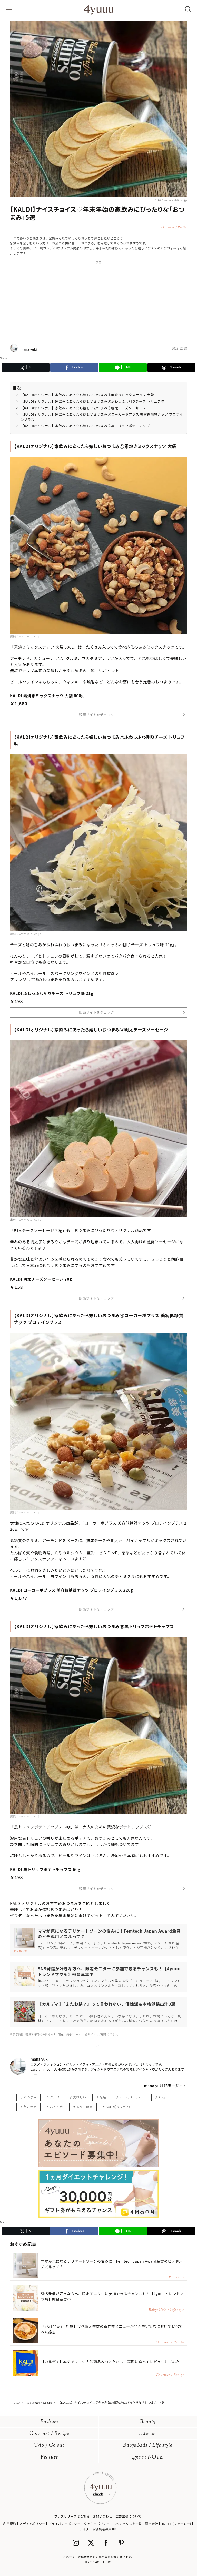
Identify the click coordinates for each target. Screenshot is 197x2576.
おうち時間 (84, 2106)
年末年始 (30, 2106)
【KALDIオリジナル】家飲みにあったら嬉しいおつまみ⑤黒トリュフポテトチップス (87, 425)
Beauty (148, 2422)
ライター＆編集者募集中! (98, 2529)
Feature (49, 2457)
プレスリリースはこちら (72, 2516)
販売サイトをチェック (96, 714)
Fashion (49, 2422)
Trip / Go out (49, 2445)
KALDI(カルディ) (118, 2106)
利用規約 (9, 2523)
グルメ (55, 2097)
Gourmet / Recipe (49, 2434)
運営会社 (151, 2523)
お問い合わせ (102, 2516)
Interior (147, 2434)
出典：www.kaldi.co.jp (171, 200)
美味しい (79, 2097)
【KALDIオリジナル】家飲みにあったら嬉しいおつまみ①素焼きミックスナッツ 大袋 (87, 394)
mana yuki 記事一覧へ (163, 2085)
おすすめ (56, 2106)
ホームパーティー (132, 2097)
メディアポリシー (32, 2523)
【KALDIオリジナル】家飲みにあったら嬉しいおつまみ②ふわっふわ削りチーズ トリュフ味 (92, 401)
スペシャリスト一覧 (127, 2523)
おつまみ (30, 2097)
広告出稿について (128, 2516)
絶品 (103, 2097)
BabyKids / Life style (147, 2445)
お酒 (162, 2097)
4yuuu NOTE (147, 2457)
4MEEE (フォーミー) (176, 2523)
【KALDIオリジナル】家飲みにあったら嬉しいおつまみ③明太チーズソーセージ (83, 407)
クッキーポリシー (97, 2523)
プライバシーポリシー (64, 2523)
